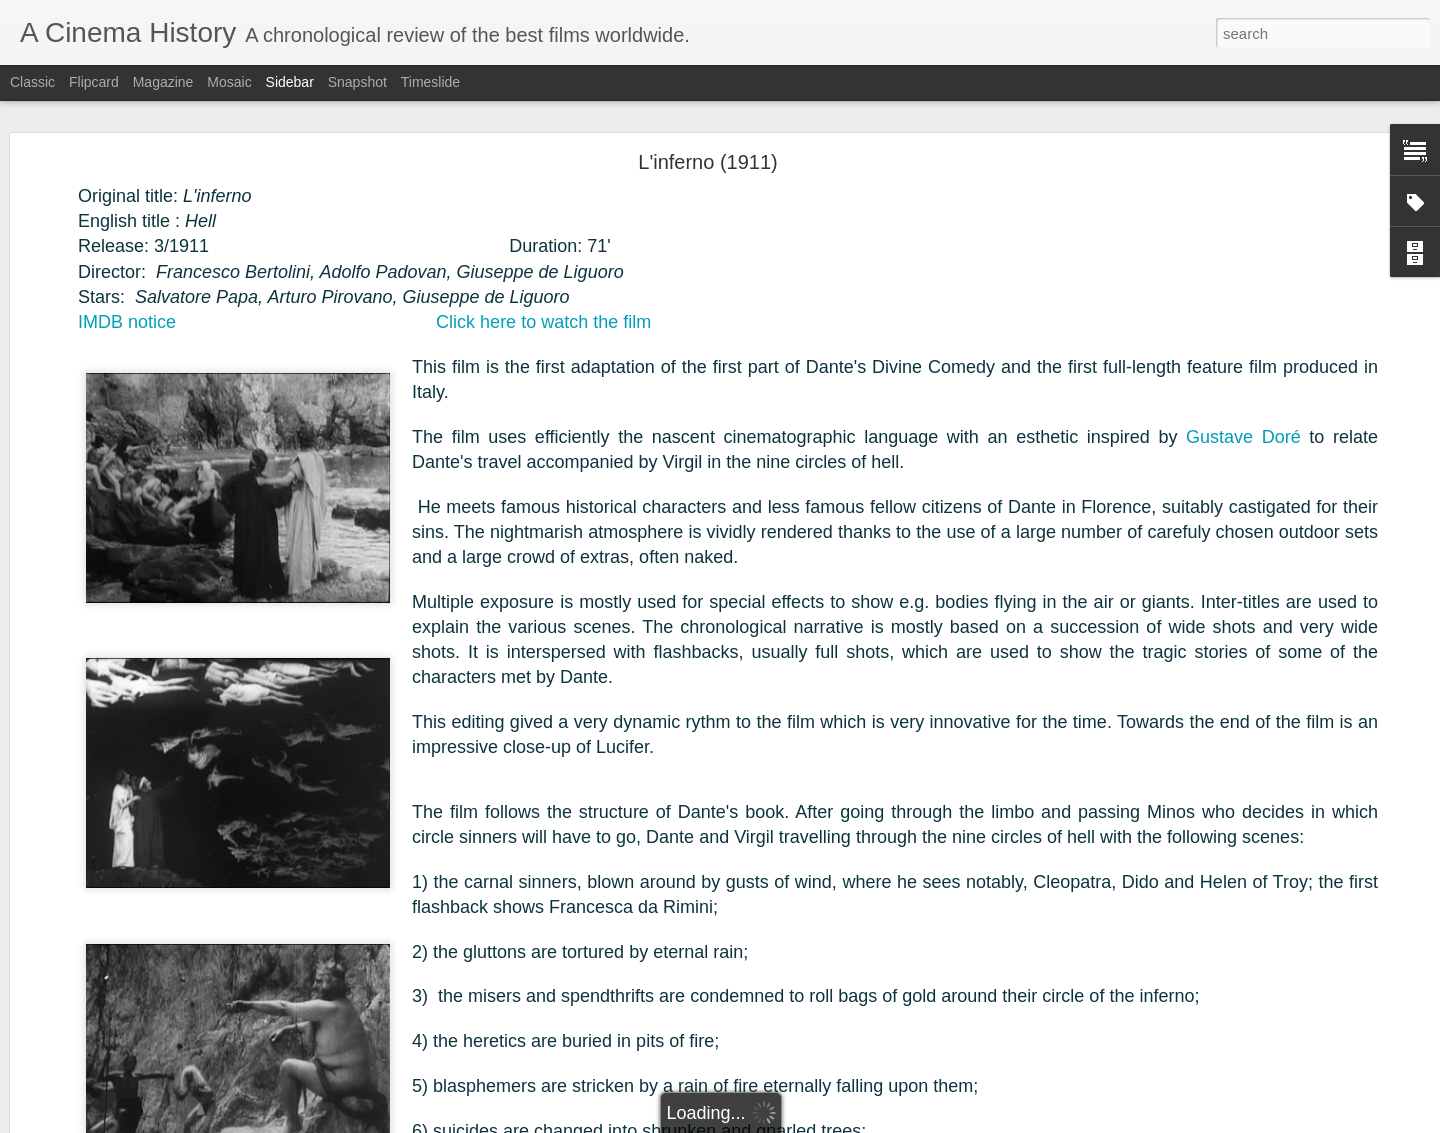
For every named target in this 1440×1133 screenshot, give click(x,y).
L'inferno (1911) (707, 155)
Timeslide (430, 82)
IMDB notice (127, 315)
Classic (32, 82)
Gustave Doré (1243, 430)
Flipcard (94, 82)
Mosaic (229, 82)
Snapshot (357, 82)
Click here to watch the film (543, 315)
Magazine (163, 82)
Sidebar (290, 82)
